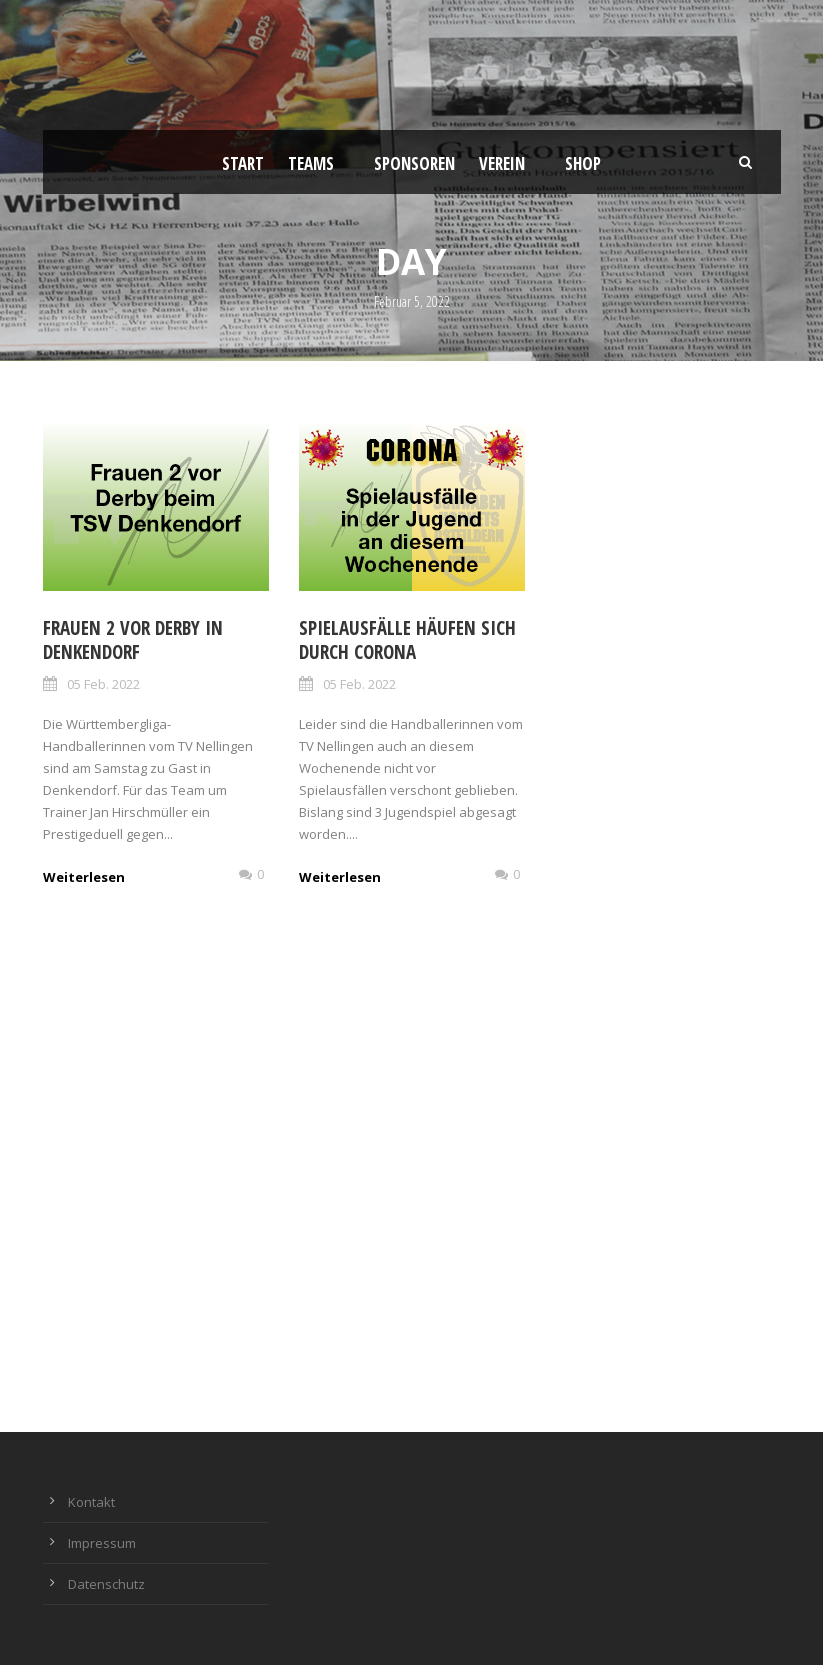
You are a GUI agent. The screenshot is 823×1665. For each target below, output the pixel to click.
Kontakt (91, 1502)
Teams (311, 163)
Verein (502, 163)
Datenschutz (106, 1584)
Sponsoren (414, 163)
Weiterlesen (84, 877)
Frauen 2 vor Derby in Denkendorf (133, 640)
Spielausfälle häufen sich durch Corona (407, 640)
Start (243, 163)
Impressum (102, 1543)
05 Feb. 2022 (103, 684)
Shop (583, 163)
